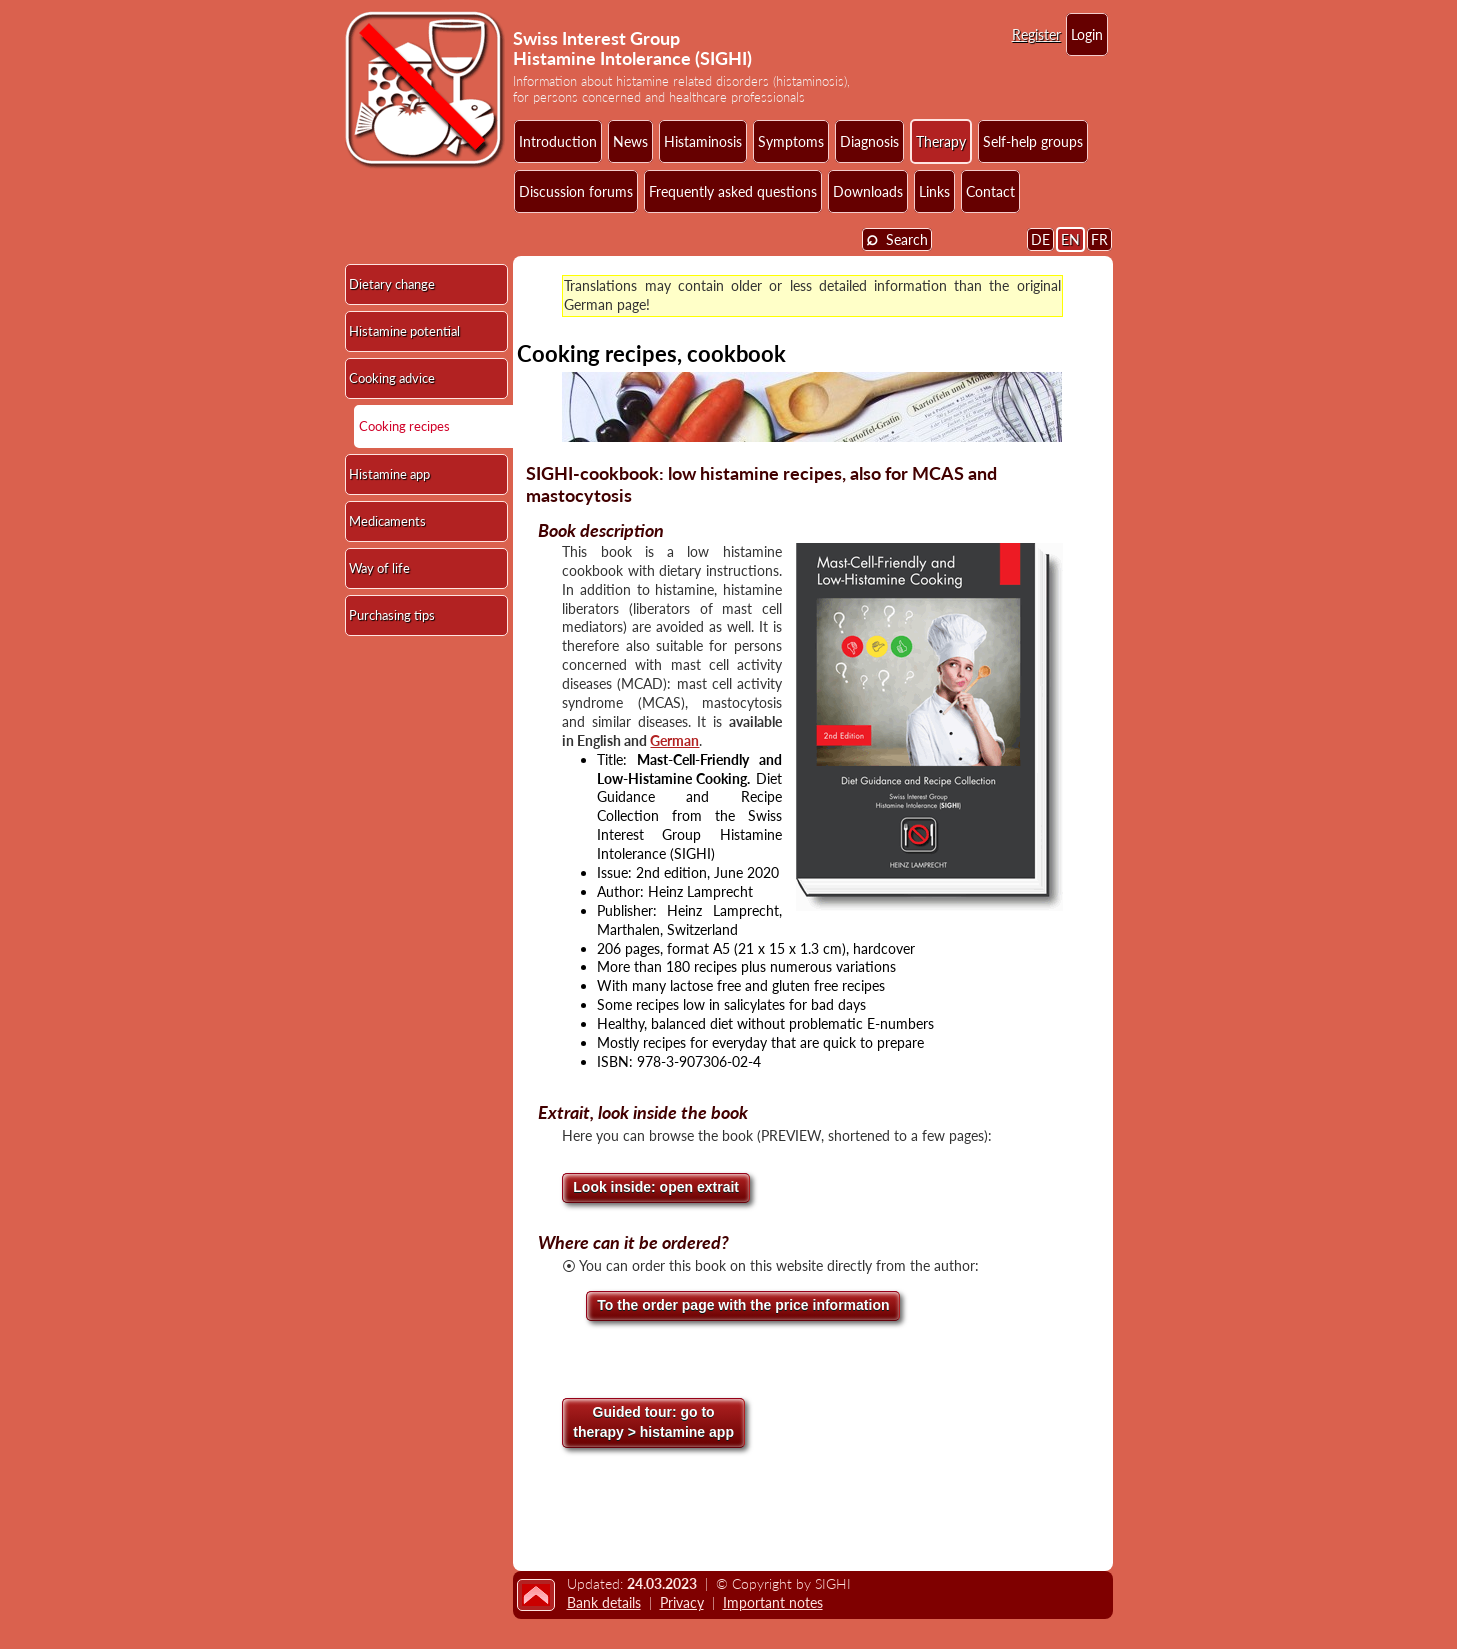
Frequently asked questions (733, 191)
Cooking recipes (404, 426)
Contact (990, 191)
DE (1040, 239)
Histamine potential (404, 331)
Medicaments (387, 521)
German (674, 740)
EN (1070, 239)
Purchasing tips (392, 615)
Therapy (941, 141)
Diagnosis (869, 141)
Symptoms (791, 141)
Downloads (868, 191)
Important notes (773, 1602)
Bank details (604, 1602)
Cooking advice (392, 378)
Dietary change (392, 284)
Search (897, 238)
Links (934, 191)
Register (1036, 34)
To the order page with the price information (743, 1305)
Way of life (379, 568)
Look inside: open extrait (656, 1187)
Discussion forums (576, 191)
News (630, 141)
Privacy (682, 1602)
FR (1099, 239)
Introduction (558, 141)
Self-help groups (1033, 141)
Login (1087, 34)
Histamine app (389, 474)
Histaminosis (703, 141)
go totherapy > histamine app (653, 1422)
